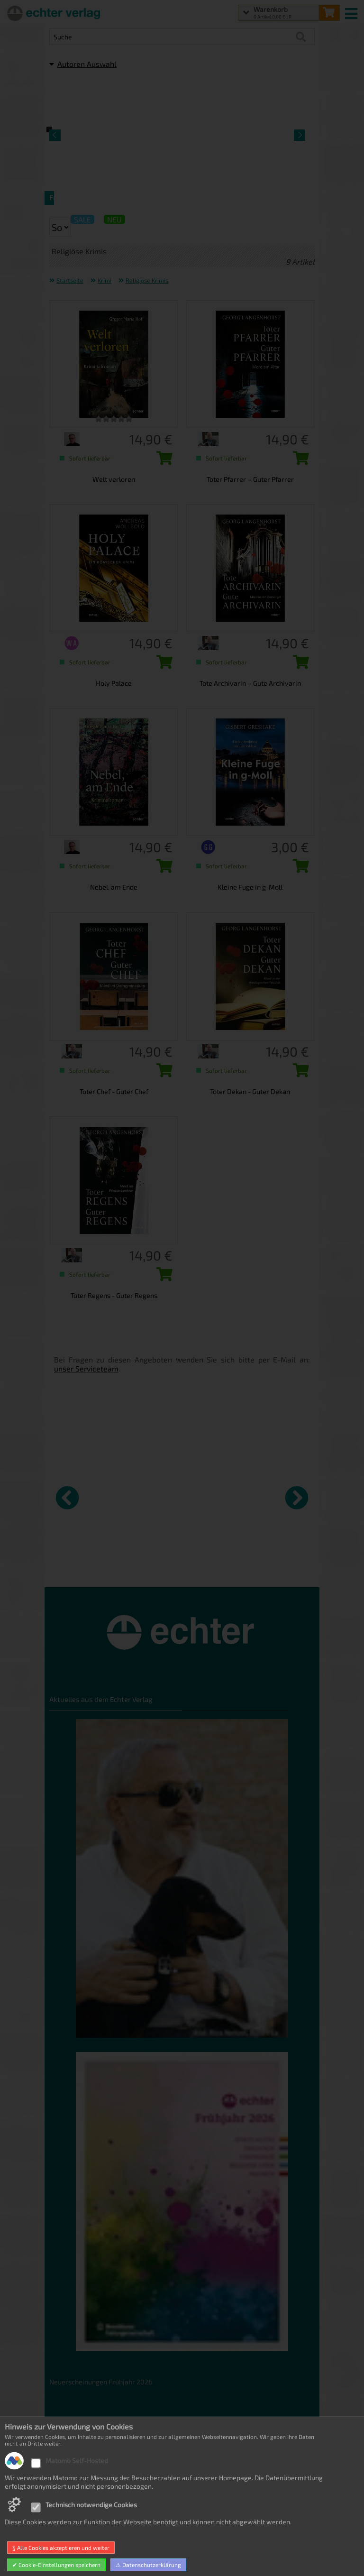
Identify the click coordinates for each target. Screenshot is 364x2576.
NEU (114, 219)
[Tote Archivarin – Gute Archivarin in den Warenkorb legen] (298, 665)
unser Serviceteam (86, 1368)
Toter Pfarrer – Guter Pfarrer (250, 479)
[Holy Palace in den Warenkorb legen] (162, 665)
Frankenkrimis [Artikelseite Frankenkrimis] (113, 197)
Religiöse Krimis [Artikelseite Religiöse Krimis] (251, 197)
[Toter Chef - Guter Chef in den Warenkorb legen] (162, 1073)
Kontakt (61, 2496)
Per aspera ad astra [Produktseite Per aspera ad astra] (145, 1566)
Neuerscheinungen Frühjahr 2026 (100, 2382)
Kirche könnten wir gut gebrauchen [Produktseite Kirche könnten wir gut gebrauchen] (81, 1570)
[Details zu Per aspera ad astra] (152, 1496)
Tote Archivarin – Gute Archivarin (250, 683)
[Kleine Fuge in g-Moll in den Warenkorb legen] (298, 868)
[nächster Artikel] (296, 1497)
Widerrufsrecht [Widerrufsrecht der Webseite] (73, 2467)
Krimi (104, 280)
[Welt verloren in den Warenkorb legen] (162, 461)
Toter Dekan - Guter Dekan (250, 1091)
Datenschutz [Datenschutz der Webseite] (68, 2453)
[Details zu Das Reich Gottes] (219, 1496)
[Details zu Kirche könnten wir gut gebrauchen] (84, 1496)
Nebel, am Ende (113, 887)
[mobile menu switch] (352, 11)
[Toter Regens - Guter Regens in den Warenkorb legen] (162, 1277)
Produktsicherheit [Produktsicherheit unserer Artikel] (76, 2510)
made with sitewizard (219, 2567)
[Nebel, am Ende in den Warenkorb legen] (162, 868)
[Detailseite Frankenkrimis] (113, 129)
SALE (82, 219)
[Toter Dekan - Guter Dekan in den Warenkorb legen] (298, 1073)
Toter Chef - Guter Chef (114, 1091)
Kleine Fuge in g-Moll (250, 887)
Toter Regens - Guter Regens (114, 1295)
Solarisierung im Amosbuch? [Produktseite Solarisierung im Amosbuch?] (275, 1570)
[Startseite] (52, 13)
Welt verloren (113, 479)
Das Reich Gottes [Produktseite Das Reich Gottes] (208, 1566)
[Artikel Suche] (172, 36)
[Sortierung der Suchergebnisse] (60, 227)
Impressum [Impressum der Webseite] (66, 2524)
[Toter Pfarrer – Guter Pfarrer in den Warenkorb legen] (298, 461)
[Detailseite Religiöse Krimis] (250, 129)
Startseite (69, 280)
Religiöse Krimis (147, 280)
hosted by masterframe (147, 2567)
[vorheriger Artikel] (67, 1497)
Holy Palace (114, 683)
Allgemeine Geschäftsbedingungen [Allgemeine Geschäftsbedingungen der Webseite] (102, 2481)
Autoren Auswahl (83, 63)
